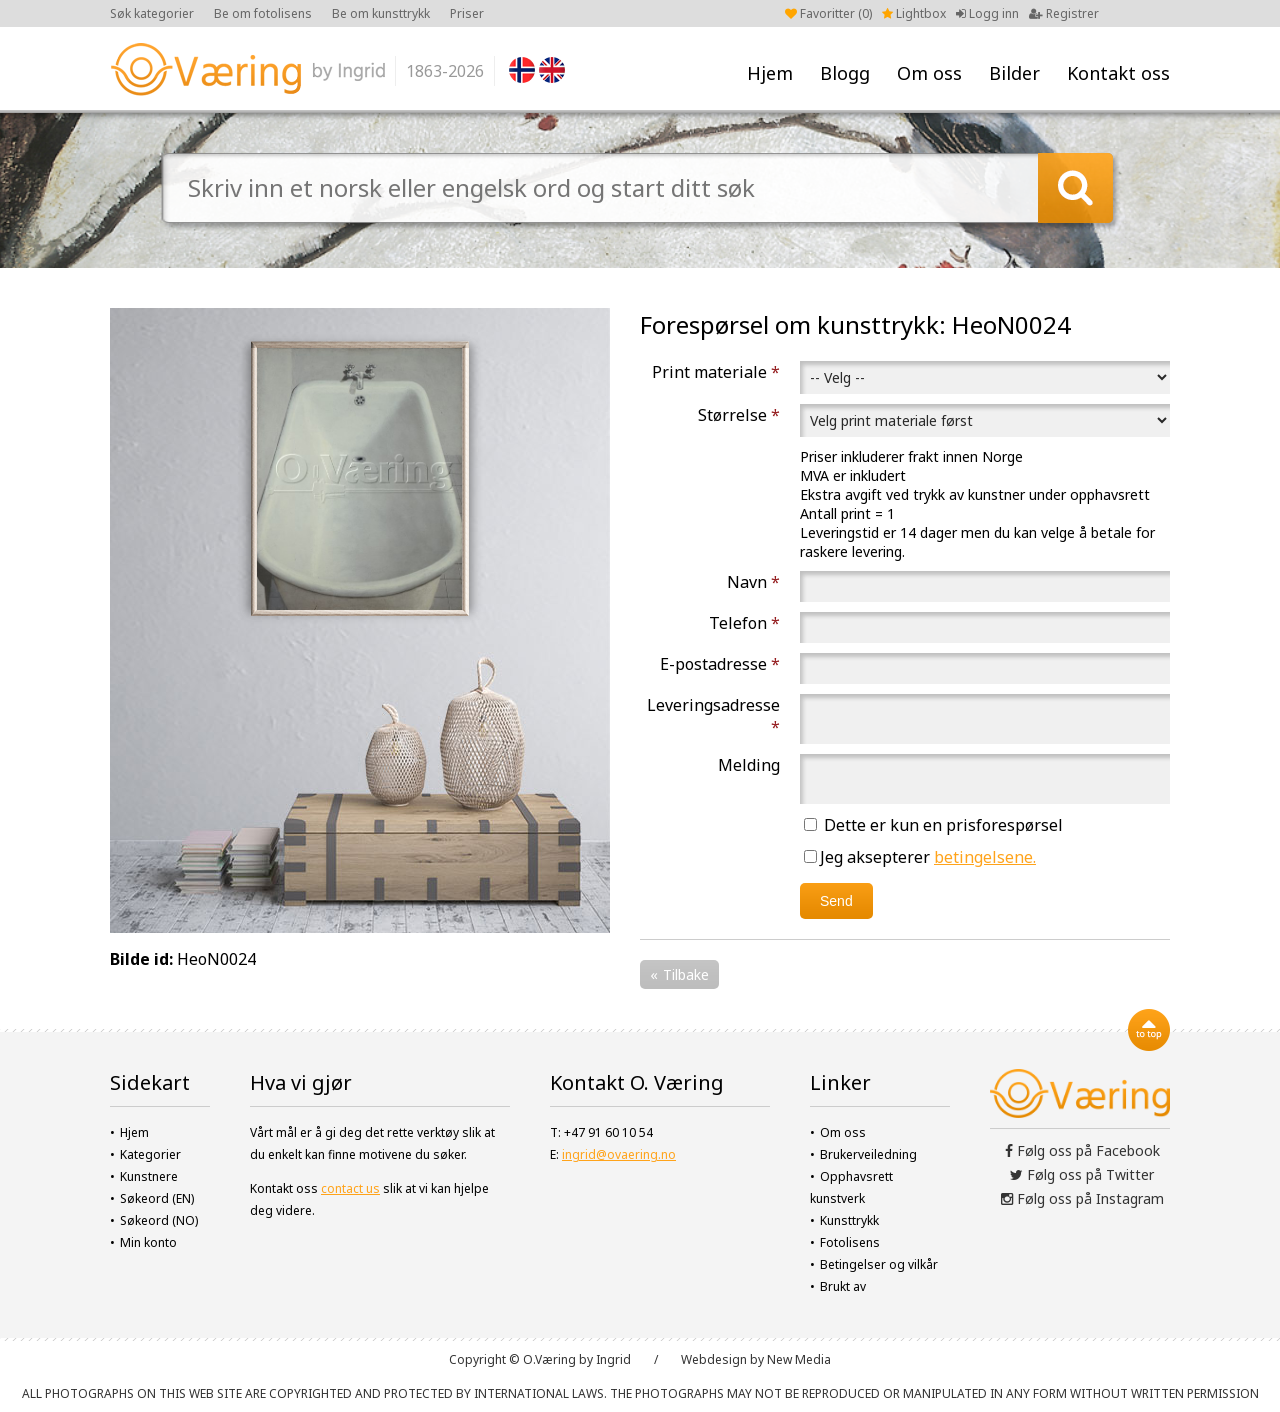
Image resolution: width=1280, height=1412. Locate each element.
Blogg (845, 73)
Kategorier (150, 1154)
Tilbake (686, 974)
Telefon (744, 623)
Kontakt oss (1118, 73)
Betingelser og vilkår (879, 1264)
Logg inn (987, 13)
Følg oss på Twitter (1082, 1174)
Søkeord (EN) (157, 1198)
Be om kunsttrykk (381, 13)
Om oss (929, 73)
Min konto (148, 1242)
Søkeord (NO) (159, 1220)
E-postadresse (720, 664)
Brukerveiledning (868, 1154)
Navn (753, 582)
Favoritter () (828, 13)
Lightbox (914, 13)
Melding (749, 765)
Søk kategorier (152, 13)
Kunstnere (149, 1176)
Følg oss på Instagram (1082, 1198)
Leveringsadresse (713, 716)
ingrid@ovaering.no (619, 1154)
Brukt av (843, 1286)
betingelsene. (985, 857)
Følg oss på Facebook (1082, 1150)
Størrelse (739, 415)
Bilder (1014, 73)
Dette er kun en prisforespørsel (933, 825)
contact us (350, 1188)
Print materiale (716, 372)
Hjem (770, 73)
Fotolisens (850, 1242)
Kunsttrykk (849, 1220)
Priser (467, 13)
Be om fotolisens (263, 13)
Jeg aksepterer (920, 857)
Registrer (1064, 13)
